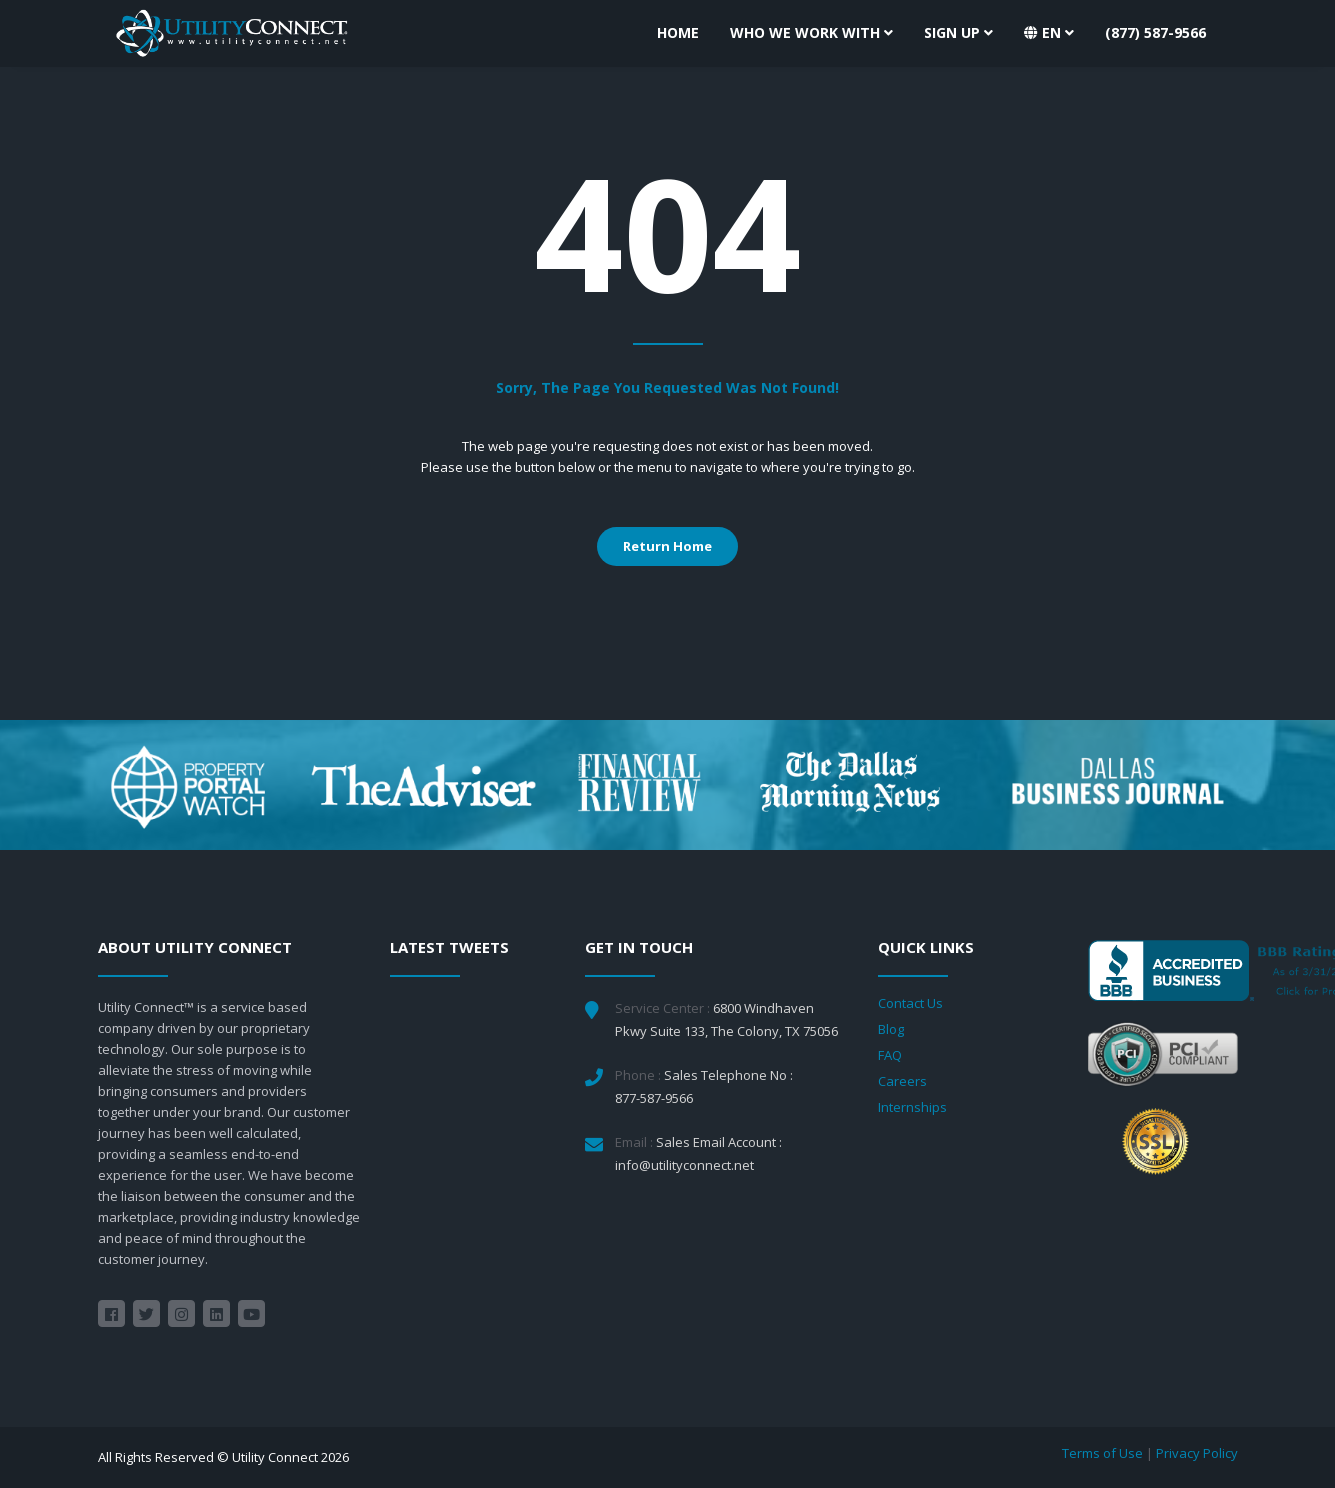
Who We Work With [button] (811, 32)
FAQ (890, 1055)
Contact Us (910, 1003)
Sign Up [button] (958, 32)
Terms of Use (1102, 1453)
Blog (891, 1029)
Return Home (667, 546)
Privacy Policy (1197, 1453)
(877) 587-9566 (1155, 32)
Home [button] (678, 32)
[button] (1049, 33)
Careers (902, 1081)
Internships (912, 1107)
